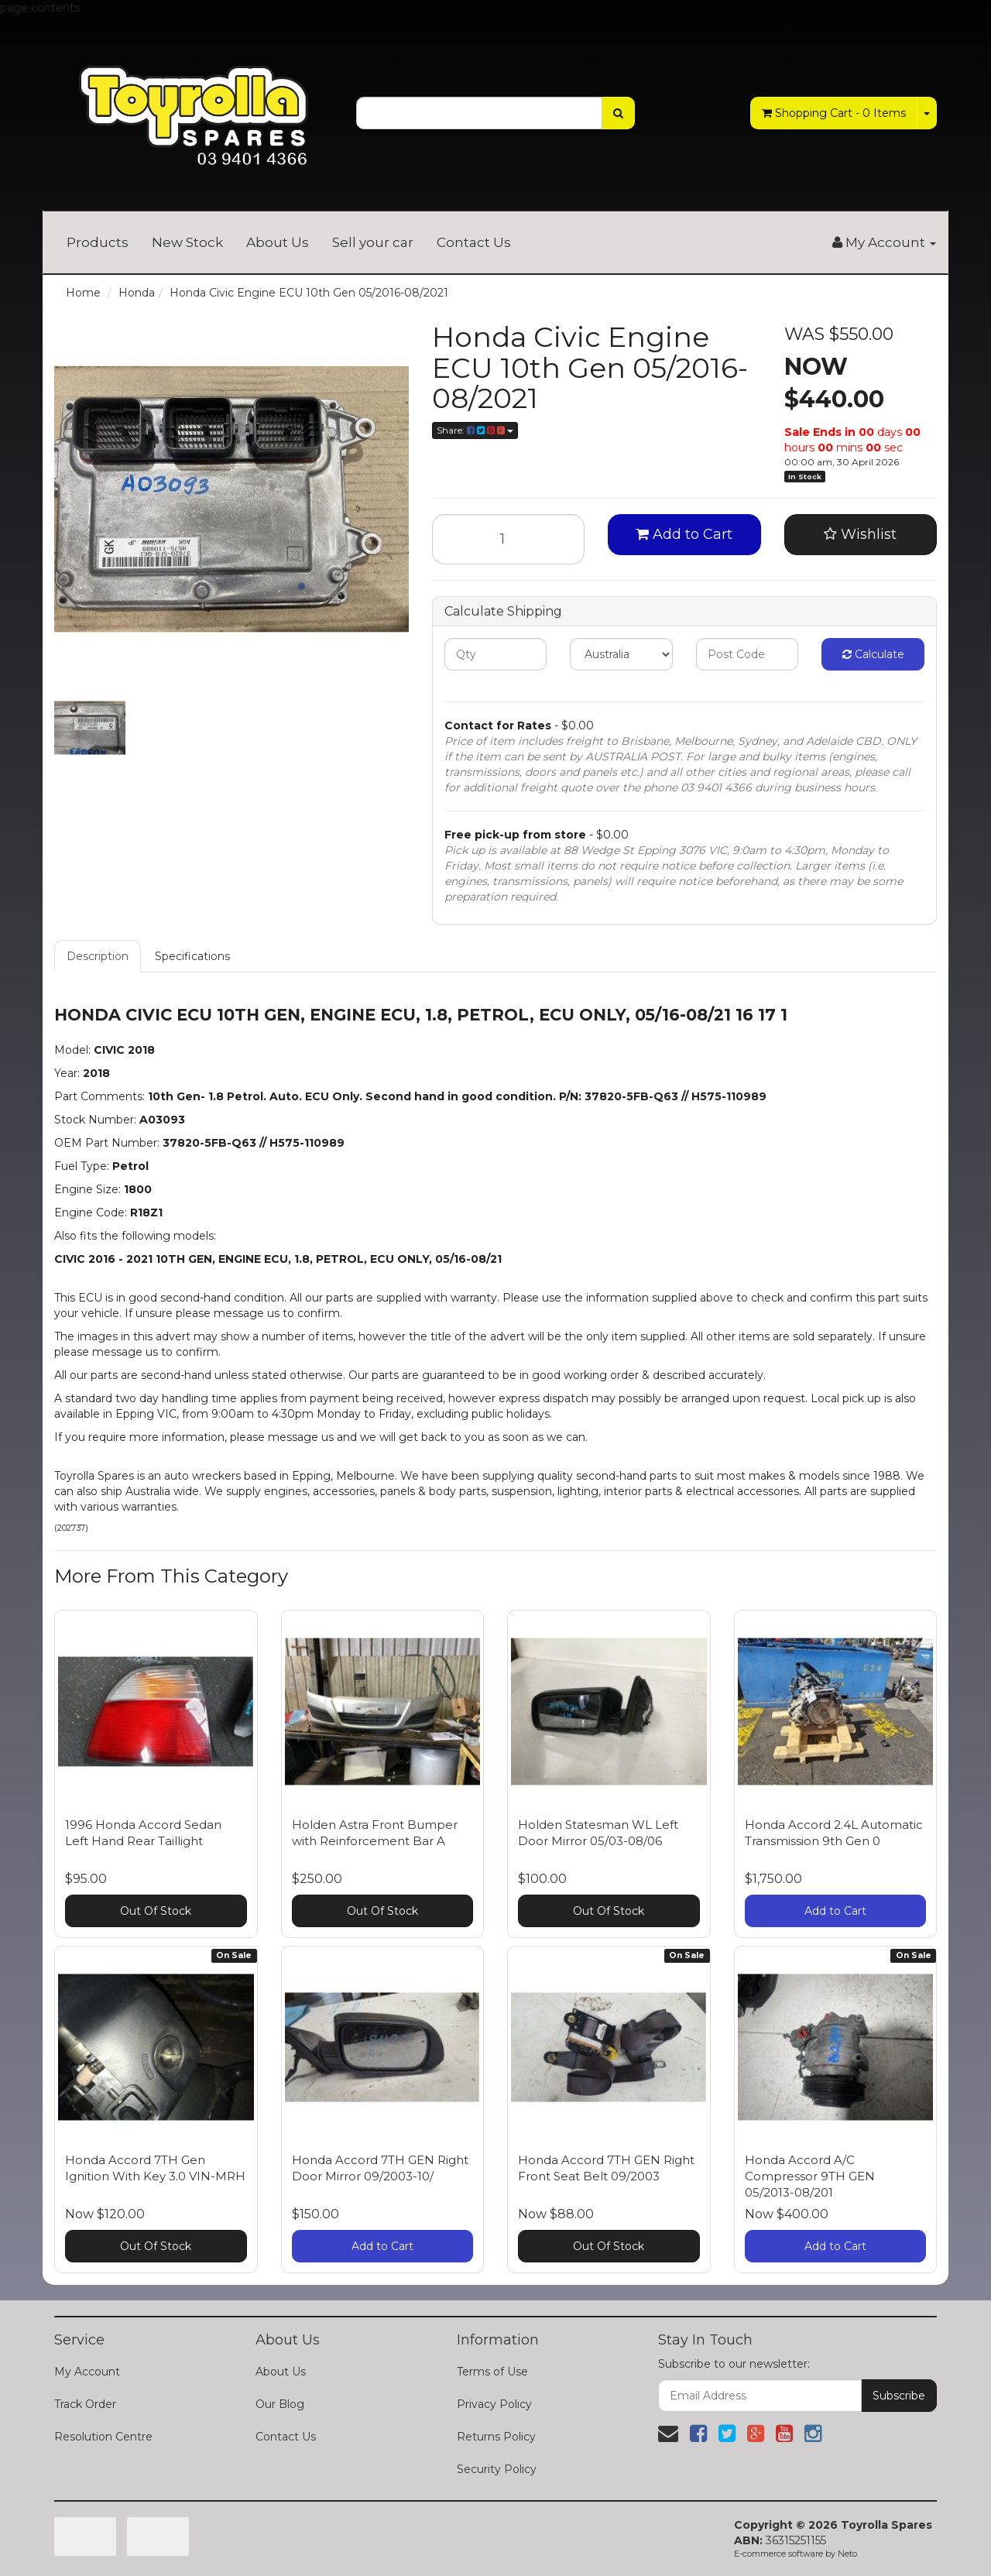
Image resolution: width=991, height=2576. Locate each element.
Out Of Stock (155, 1911)
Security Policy (497, 2469)
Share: (475, 430)
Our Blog (279, 2404)
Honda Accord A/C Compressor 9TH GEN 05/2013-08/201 (810, 2176)
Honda (136, 293)
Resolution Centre (103, 2437)
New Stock (187, 242)
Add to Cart (684, 534)
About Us (277, 242)
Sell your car (372, 242)
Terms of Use (492, 2372)
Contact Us (474, 242)
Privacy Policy (494, 2404)
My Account (87, 2372)
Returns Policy (496, 2437)
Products (98, 242)
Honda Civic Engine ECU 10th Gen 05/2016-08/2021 (309, 293)
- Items (834, 113)
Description (98, 956)
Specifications (192, 956)
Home (83, 293)
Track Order (85, 2404)
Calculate (873, 654)
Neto (847, 2553)
